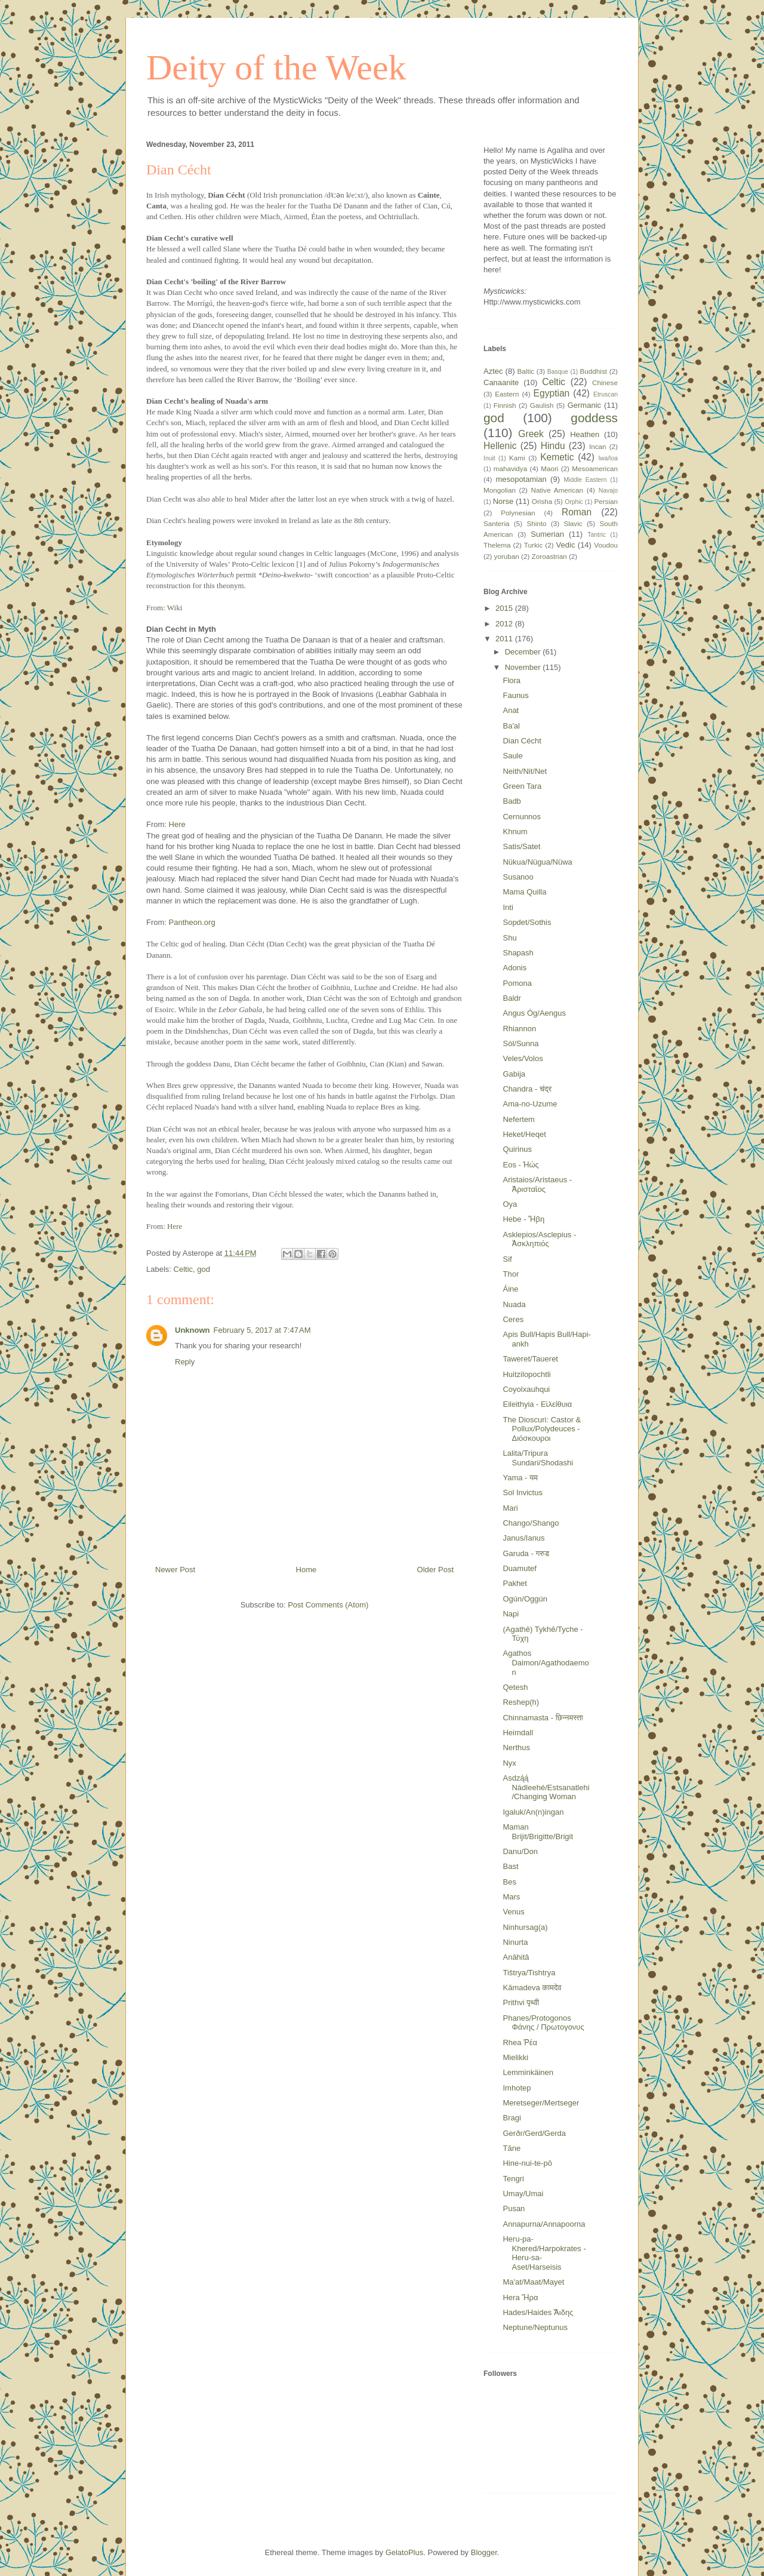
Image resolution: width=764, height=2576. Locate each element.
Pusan (514, 2208)
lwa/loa (608, 458)
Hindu (553, 446)
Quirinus (517, 1149)
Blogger (484, 2552)
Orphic (574, 502)
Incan (597, 446)
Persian (606, 501)
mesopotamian (520, 479)
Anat (511, 710)
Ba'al (511, 725)
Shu (509, 937)
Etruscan (605, 394)
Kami (517, 458)
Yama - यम (520, 1477)
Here (177, 824)
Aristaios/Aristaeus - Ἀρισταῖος (537, 1184)
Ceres (513, 1319)
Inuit (489, 458)
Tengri (513, 2178)
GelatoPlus (405, 2552)
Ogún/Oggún (525, 1598)
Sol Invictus (522, 1492)
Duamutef (519, 1568)
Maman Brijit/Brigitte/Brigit (538, 1831)
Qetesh (515, 1687)
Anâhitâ (516, 1957)
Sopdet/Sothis (527, 922)
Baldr (511, 998)
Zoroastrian (549, 556)
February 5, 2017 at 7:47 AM (262, 1330)
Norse (503, 501)
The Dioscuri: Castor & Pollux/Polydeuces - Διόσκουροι (542, 1429)
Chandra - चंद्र (527, 1088)
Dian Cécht (522, 740)
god (203, 1269)
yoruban (506, 556)
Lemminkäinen (528, 2072)
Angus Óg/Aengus (534, 1013)
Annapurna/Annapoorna (544, 2224)
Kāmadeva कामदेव (532, 1987)
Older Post (435, 1569)
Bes (509, 1881)
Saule (512, 755)
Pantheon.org (192, 922)
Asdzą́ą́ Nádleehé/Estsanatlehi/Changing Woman (546, 1787)
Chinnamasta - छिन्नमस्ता (543, 1717)
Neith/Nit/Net (525, 771)
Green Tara (522, 786)
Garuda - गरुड (526, 1553)
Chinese (605, 382)
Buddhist (593, 371)
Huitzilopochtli (526, 1374)
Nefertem (518, 1119)
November (524, 667)
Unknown (192, 1330)
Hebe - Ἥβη (523, 1219)
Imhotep (517, 2087)
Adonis (514, 967)
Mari (510, 1508)
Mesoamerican (595, 468)
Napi (511, 1613)
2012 (505, 623)
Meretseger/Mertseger (541, 2102)
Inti (508, 907)
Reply (185, 1361)
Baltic (526, 371)
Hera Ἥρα (520, 2297)
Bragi (511, 2117)
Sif (507, 1259)
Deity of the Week (276, 67)
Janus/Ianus (523, 1537)
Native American (557, 490)
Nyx (509, 1763)
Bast (510, 1866)
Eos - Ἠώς (520, 1164)
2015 (505, 608)
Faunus (515, 695)
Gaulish (542, 405)
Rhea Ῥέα (520, 2042)
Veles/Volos (523, 1058)
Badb (511, 801)
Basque (557, 371)
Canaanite (501, 382)
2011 (505, 638)
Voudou (606, 545)
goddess (594, 418)
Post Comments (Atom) (328, 1604)
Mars (511, 1896)
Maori (549, 468)
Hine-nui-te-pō (527, 2163)
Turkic (533, 545)
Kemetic (557, 457)
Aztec (493, 371)
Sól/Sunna (520, 1043)
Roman (577, 512)
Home (306, 1569)
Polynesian (518, 513)
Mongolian (499, 490)
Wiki (174, 607)
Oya (510, 1204)
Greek (530, 434)
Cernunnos (522, 816)
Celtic (183, 1269)
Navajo (608, 490)
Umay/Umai (523, 2193)
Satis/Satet (521, 846)
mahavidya (511, 468)
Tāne (511, 2148)
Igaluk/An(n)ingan (533, 1811)
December (524, 651)
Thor (511, 1273)
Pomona (517, 983)
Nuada (514, 1304)
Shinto (536, 523)
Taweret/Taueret (530, 1358)
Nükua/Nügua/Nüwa (537, 861)
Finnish (505, 405)
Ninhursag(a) (525, 1927)
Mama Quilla (524, 891)
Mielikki (515, 2057)
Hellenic (499, 446)
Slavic (572, 523)
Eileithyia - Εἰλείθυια (537, 1404)
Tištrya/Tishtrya (529, 1972)
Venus (513, 1911)
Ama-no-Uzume (530, 1103)
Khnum (515, 831)
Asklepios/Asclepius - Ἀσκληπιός (539, 1239)
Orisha (542, 501)
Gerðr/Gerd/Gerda (534, 2133)
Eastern (507, 394)
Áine (510, 1288)
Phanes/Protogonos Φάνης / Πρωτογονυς (543, 2023)
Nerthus (516, 1747)
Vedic (565, 544)
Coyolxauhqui (526, 1389)
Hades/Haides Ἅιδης (538, 2312)
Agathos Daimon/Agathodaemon (546, 1662)
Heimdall (518, 1732)
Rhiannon (519, 1028)
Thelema (496, 545)
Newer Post (175, 1569)
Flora (511, 680)
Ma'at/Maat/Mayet (533, 2281)
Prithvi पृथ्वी (521, 2002)
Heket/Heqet (524, 1134)
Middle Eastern (584, 480)
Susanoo (518, 876)
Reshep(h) (521, 1702)
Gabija (514, 1073)
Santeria (496, 523)
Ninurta (515, 1942)
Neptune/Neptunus (535, 2327)
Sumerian (547, 534)
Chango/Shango (531, 1522)
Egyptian (552, 393)
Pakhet (514, 1583)
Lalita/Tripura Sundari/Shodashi (538, 1458)
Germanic (584, 405)
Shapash (518, 952)
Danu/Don (520, 1851)
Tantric (596, 534)
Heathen (584, 434)
